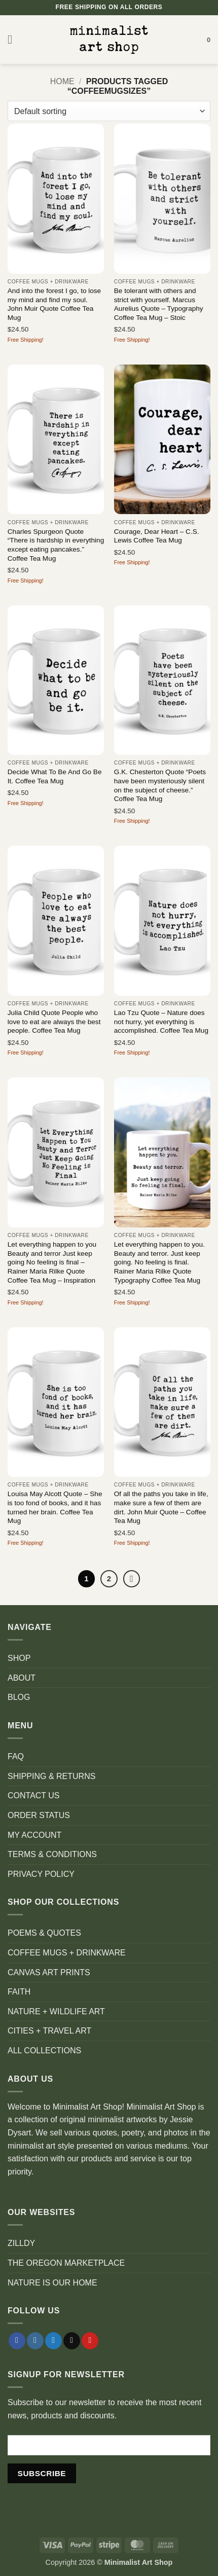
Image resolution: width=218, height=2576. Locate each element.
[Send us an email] (71, 2340)
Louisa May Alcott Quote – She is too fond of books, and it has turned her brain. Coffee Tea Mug (55, 1507)
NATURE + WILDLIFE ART (56, 2011)
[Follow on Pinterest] (90, 2340)
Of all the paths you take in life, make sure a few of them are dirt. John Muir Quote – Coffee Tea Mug (161, 1507)
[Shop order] (109, 111)
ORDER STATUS (39, 1815)
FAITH (19, 1991)
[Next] (131, 1578)
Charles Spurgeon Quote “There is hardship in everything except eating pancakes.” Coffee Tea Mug (56, 545)
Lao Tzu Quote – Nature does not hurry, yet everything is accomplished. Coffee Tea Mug (161, 1021)
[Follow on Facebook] (17, 2340)
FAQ (16, 1756)
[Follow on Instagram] (35, 2340)
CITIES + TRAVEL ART (49, 2030)
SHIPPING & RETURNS (51, 1776)
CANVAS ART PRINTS (49, 1972)
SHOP (19, 1658)
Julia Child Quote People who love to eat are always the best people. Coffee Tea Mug (54, 1021)
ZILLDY (21, 2243)
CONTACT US (34, 1795)
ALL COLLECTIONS (44, 2050)
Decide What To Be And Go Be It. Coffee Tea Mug (55, 776)
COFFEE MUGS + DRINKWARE (67, 1952)
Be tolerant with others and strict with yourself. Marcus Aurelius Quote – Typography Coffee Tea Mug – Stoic (158, 304)
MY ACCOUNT (34, 1835)
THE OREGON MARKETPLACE (66, 2263)
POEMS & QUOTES (44, 1933)
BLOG (19, 1697)
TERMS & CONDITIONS (52, 1854)
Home (62, 81)
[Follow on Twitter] (53, 2340)
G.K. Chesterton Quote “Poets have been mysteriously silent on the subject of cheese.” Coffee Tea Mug (160, 785)
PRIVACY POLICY (41, 1874)
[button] (14, 39)
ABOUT (21, 1678)
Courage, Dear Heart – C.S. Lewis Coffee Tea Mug (156, 536)
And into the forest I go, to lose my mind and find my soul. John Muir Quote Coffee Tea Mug (54, 304)
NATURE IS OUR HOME (52, 2282)
